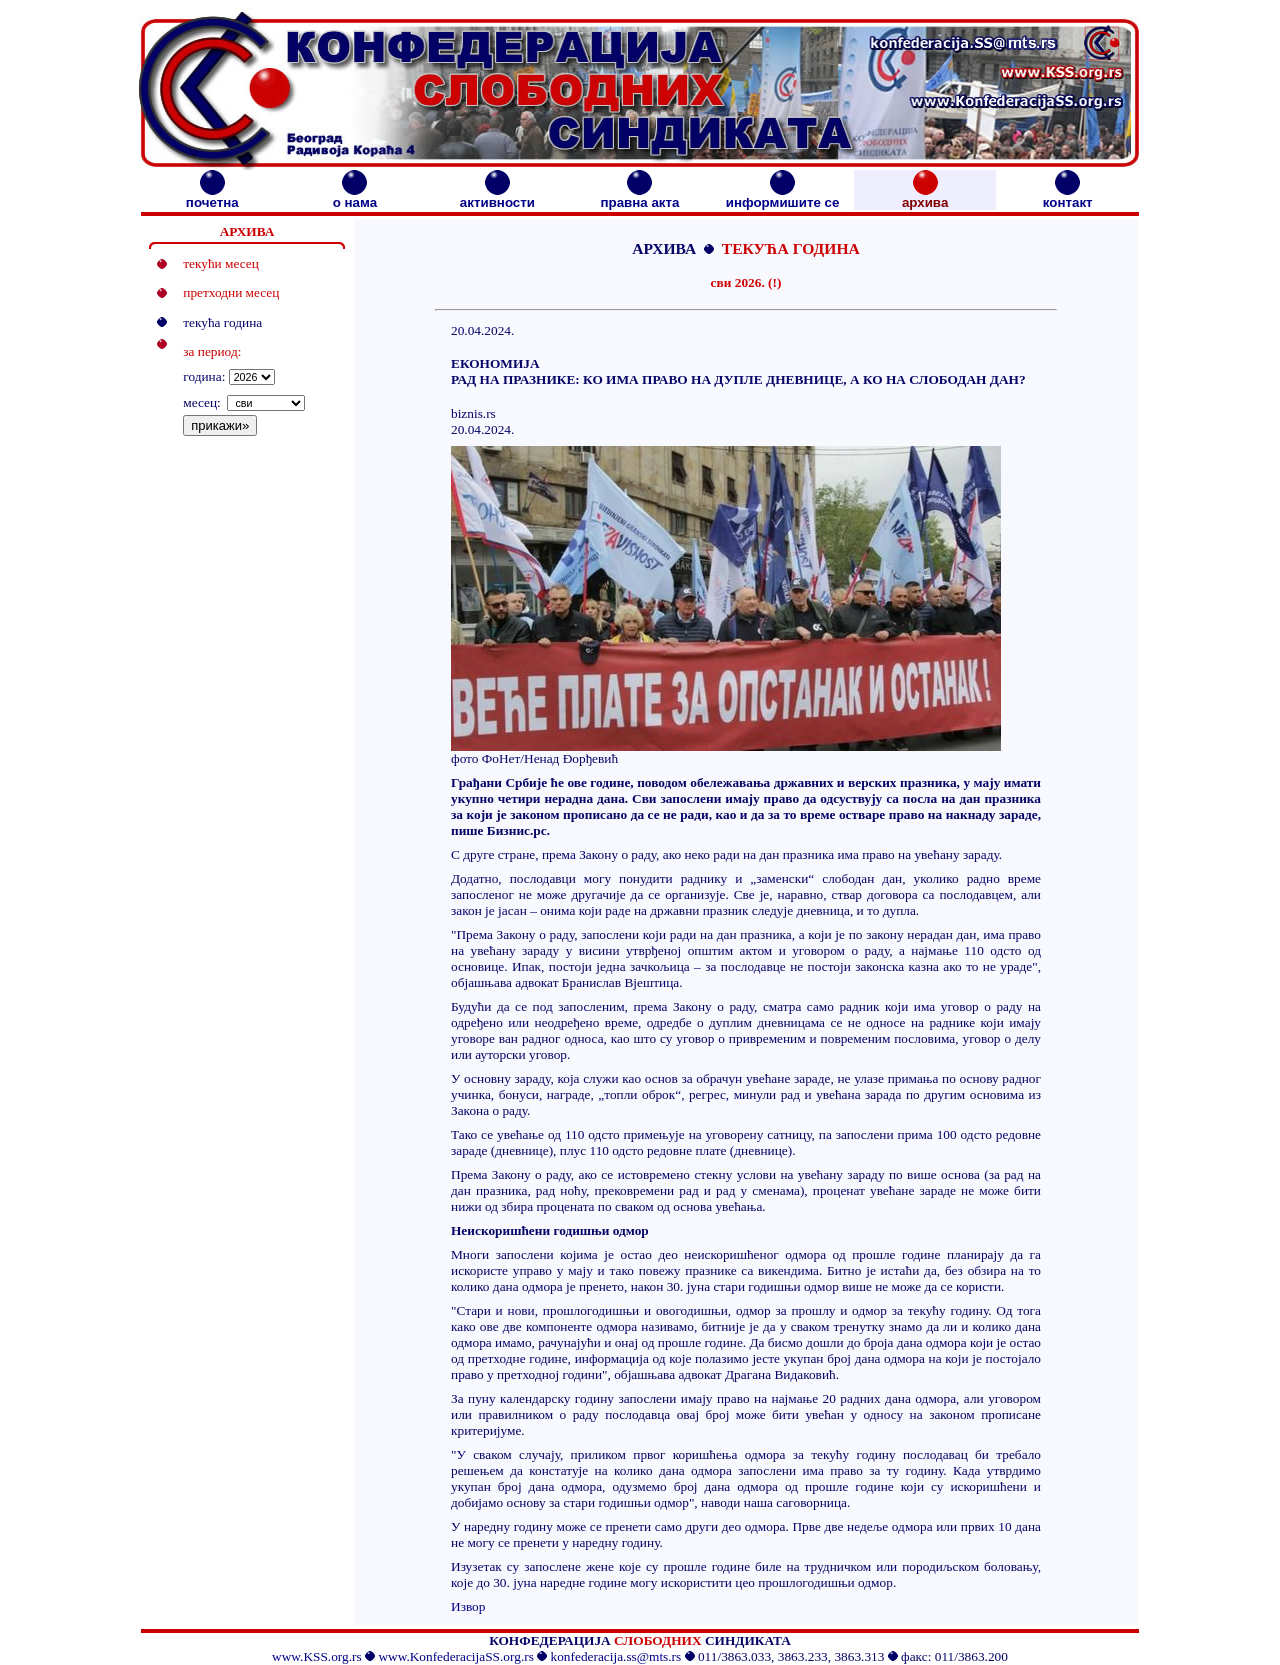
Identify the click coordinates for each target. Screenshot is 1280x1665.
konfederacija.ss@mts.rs (616, 1656)
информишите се (783, 196)
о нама (355, 196)
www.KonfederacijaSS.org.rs (455, 1656)
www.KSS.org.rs (317, 1656)
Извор (468, 1606)
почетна (212, 196)
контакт (1068, 196)
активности (497, 196)
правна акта (639, 196)
